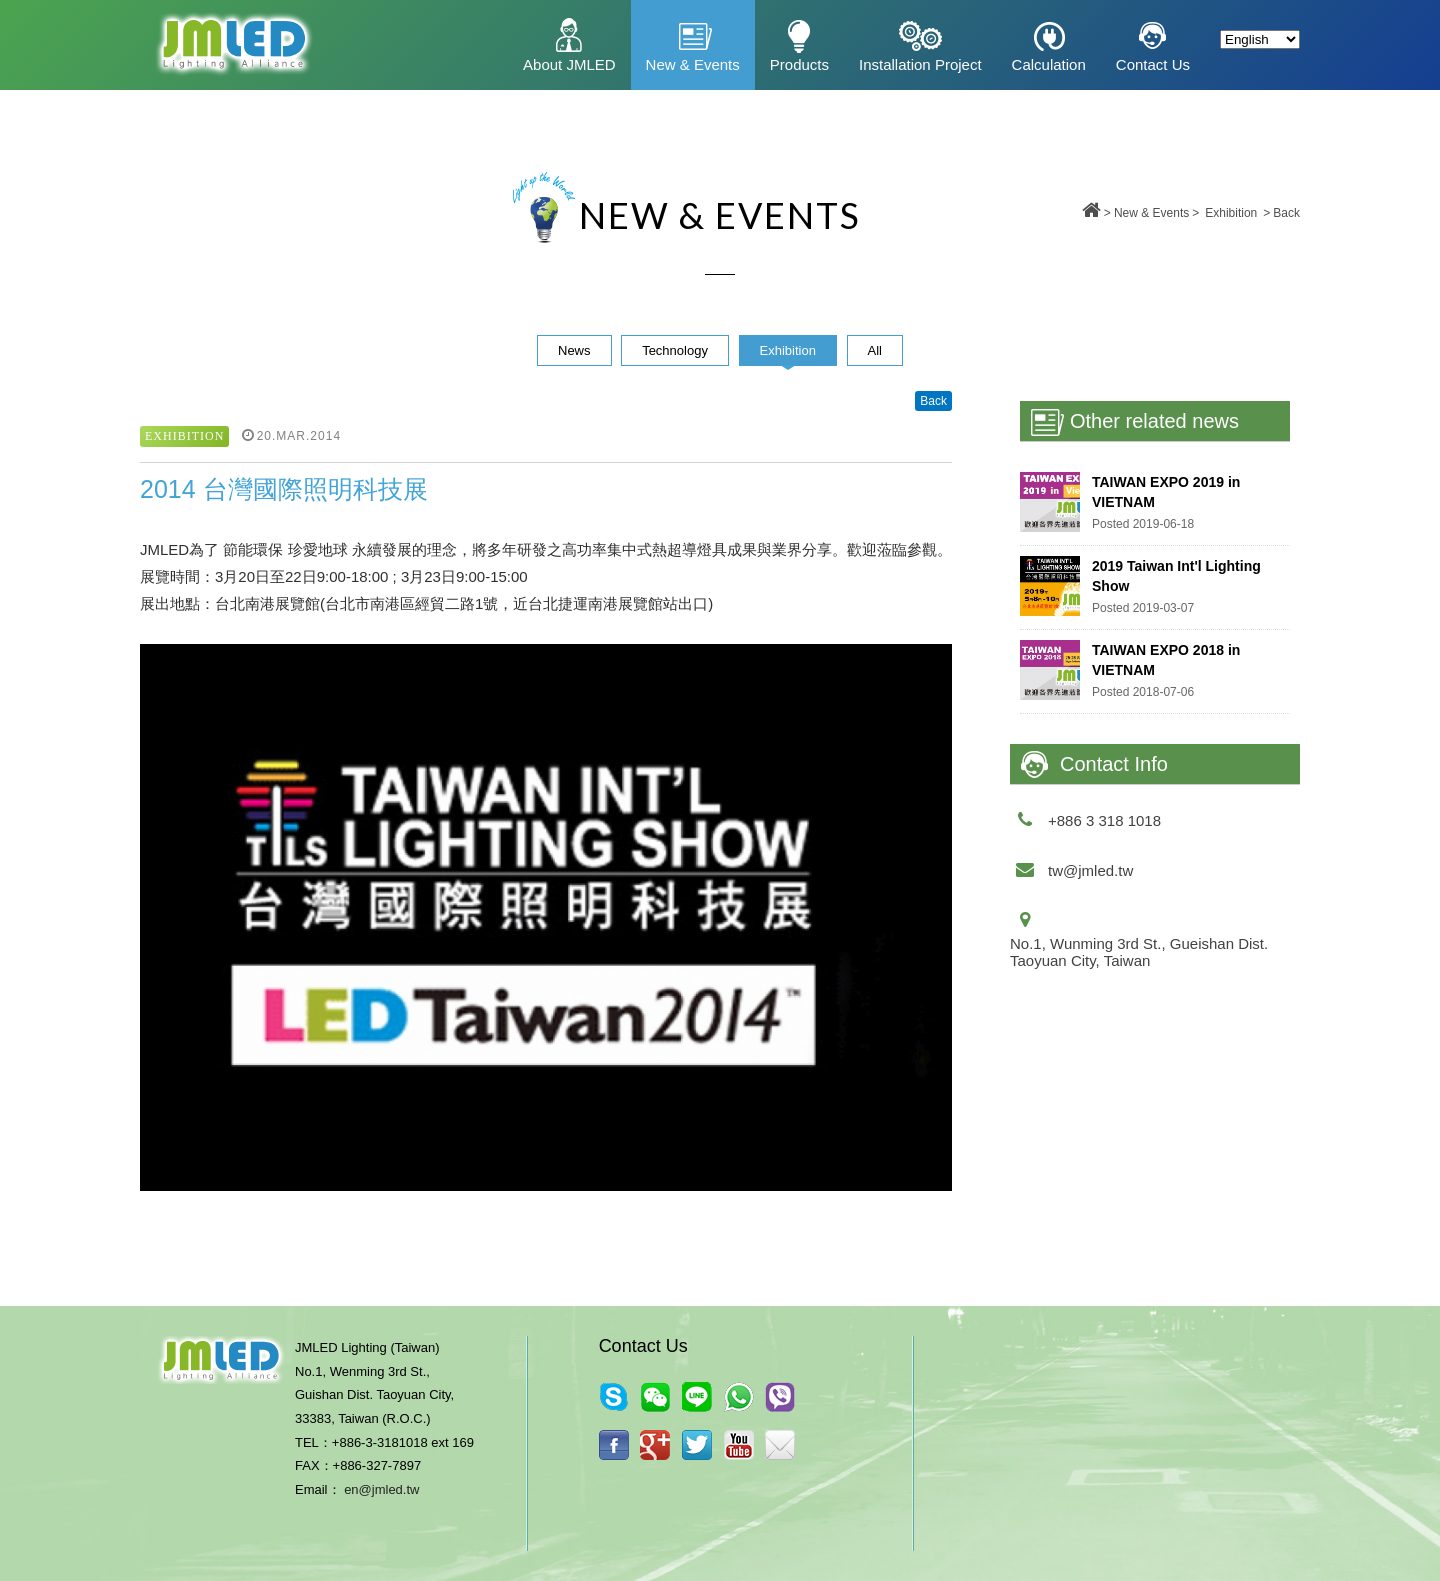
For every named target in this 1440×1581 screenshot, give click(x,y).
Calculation (1049, 64)
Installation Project (920, 64)
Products (799, 64)
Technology (675, 350)
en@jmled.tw (381, 1489)
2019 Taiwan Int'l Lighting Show (1176, 576)
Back (1286, 213)
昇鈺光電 (232, 45)
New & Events (693, 64)
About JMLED (569, 64)
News (574, 350)
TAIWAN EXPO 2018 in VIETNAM (1166, 660)
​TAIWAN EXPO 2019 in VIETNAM (1166, 492)
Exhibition (1231, 213)
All (875, 350)
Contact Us (1153, 64)
